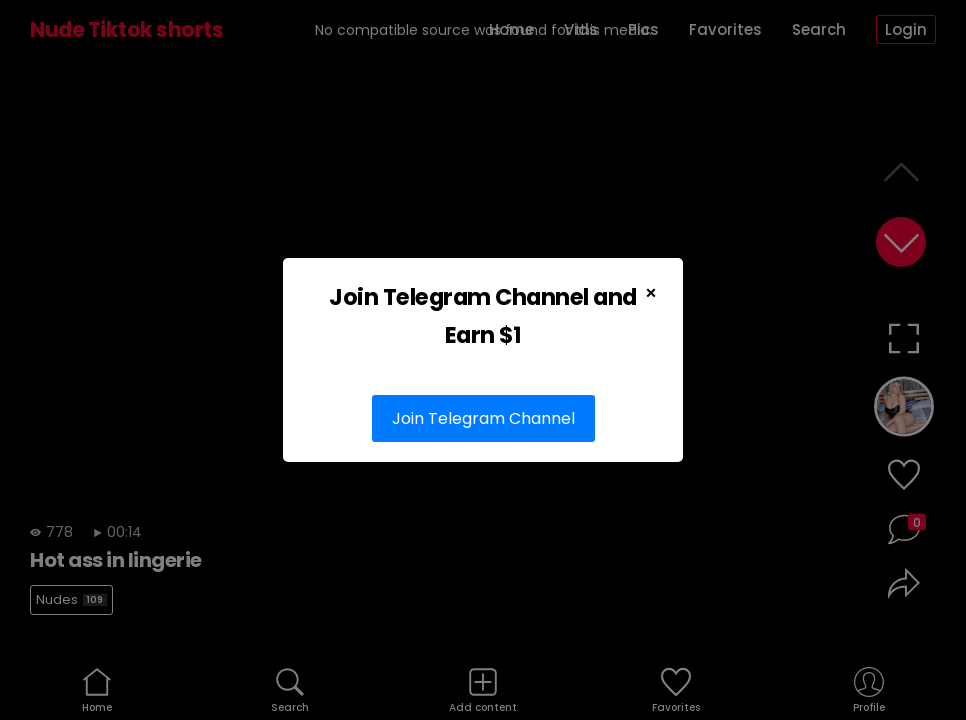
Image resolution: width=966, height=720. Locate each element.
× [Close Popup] (651, 293)
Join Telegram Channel (483, 418)
